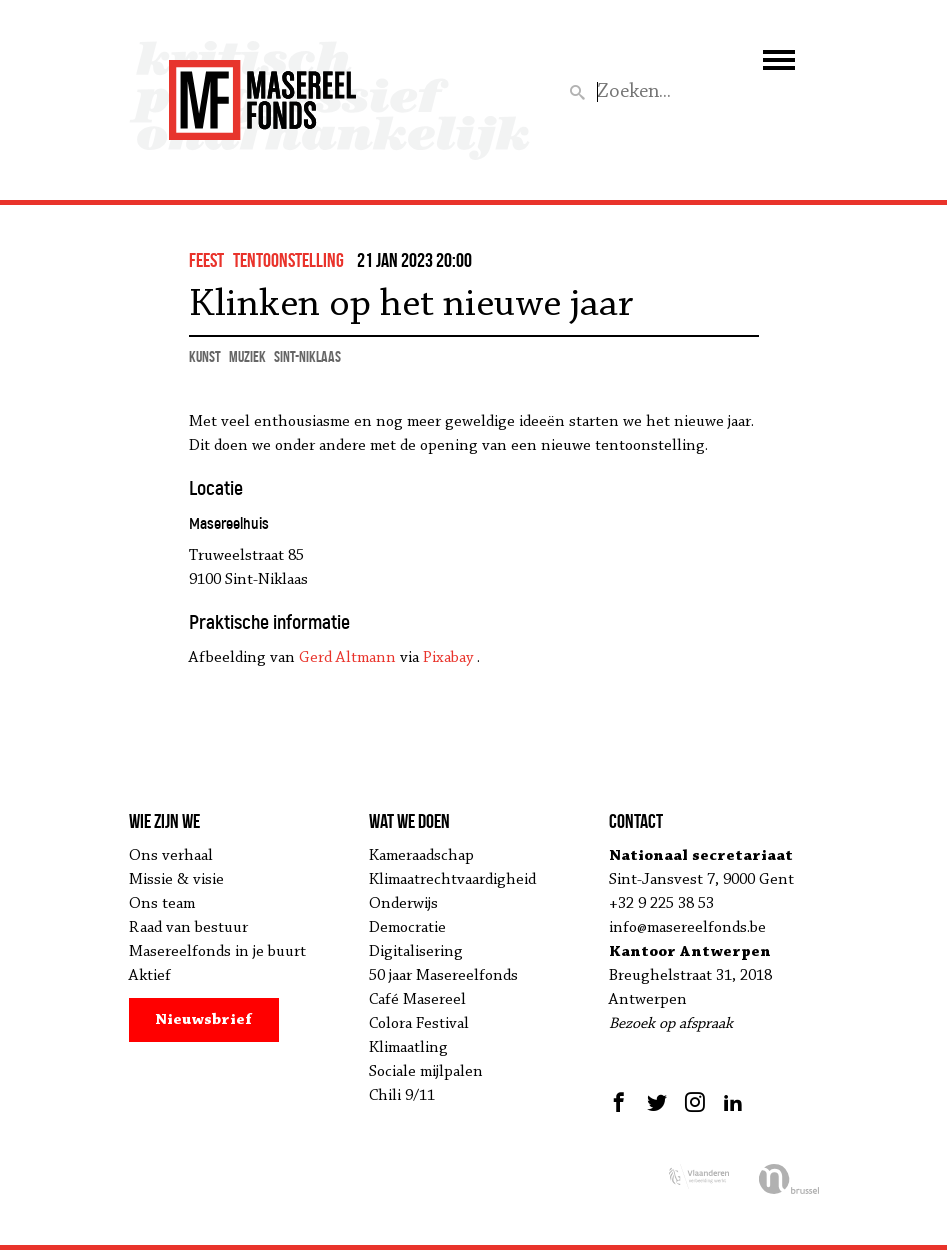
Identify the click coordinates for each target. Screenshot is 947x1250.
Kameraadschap (421, 856)
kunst (205, 356)
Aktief (150, 976)
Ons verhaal (171, 856)
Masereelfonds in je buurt (217, 952)
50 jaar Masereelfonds (443, 976)
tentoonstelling (288, 260)
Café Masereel (417, 1000)
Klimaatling (408, 1048)
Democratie (407, 928)
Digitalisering (416, 952)
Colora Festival (419, 1024)
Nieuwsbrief (203, 1020)
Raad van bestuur (188, 928)
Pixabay (448, 658)
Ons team (162, 904)
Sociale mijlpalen (426, 1072)
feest (206, 260)
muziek (247, 356)
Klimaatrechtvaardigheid (452, 880)
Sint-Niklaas (307, 356)
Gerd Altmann (347, 658)
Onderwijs (403, 904)
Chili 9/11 (402, 1096)
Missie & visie (176, 880)
